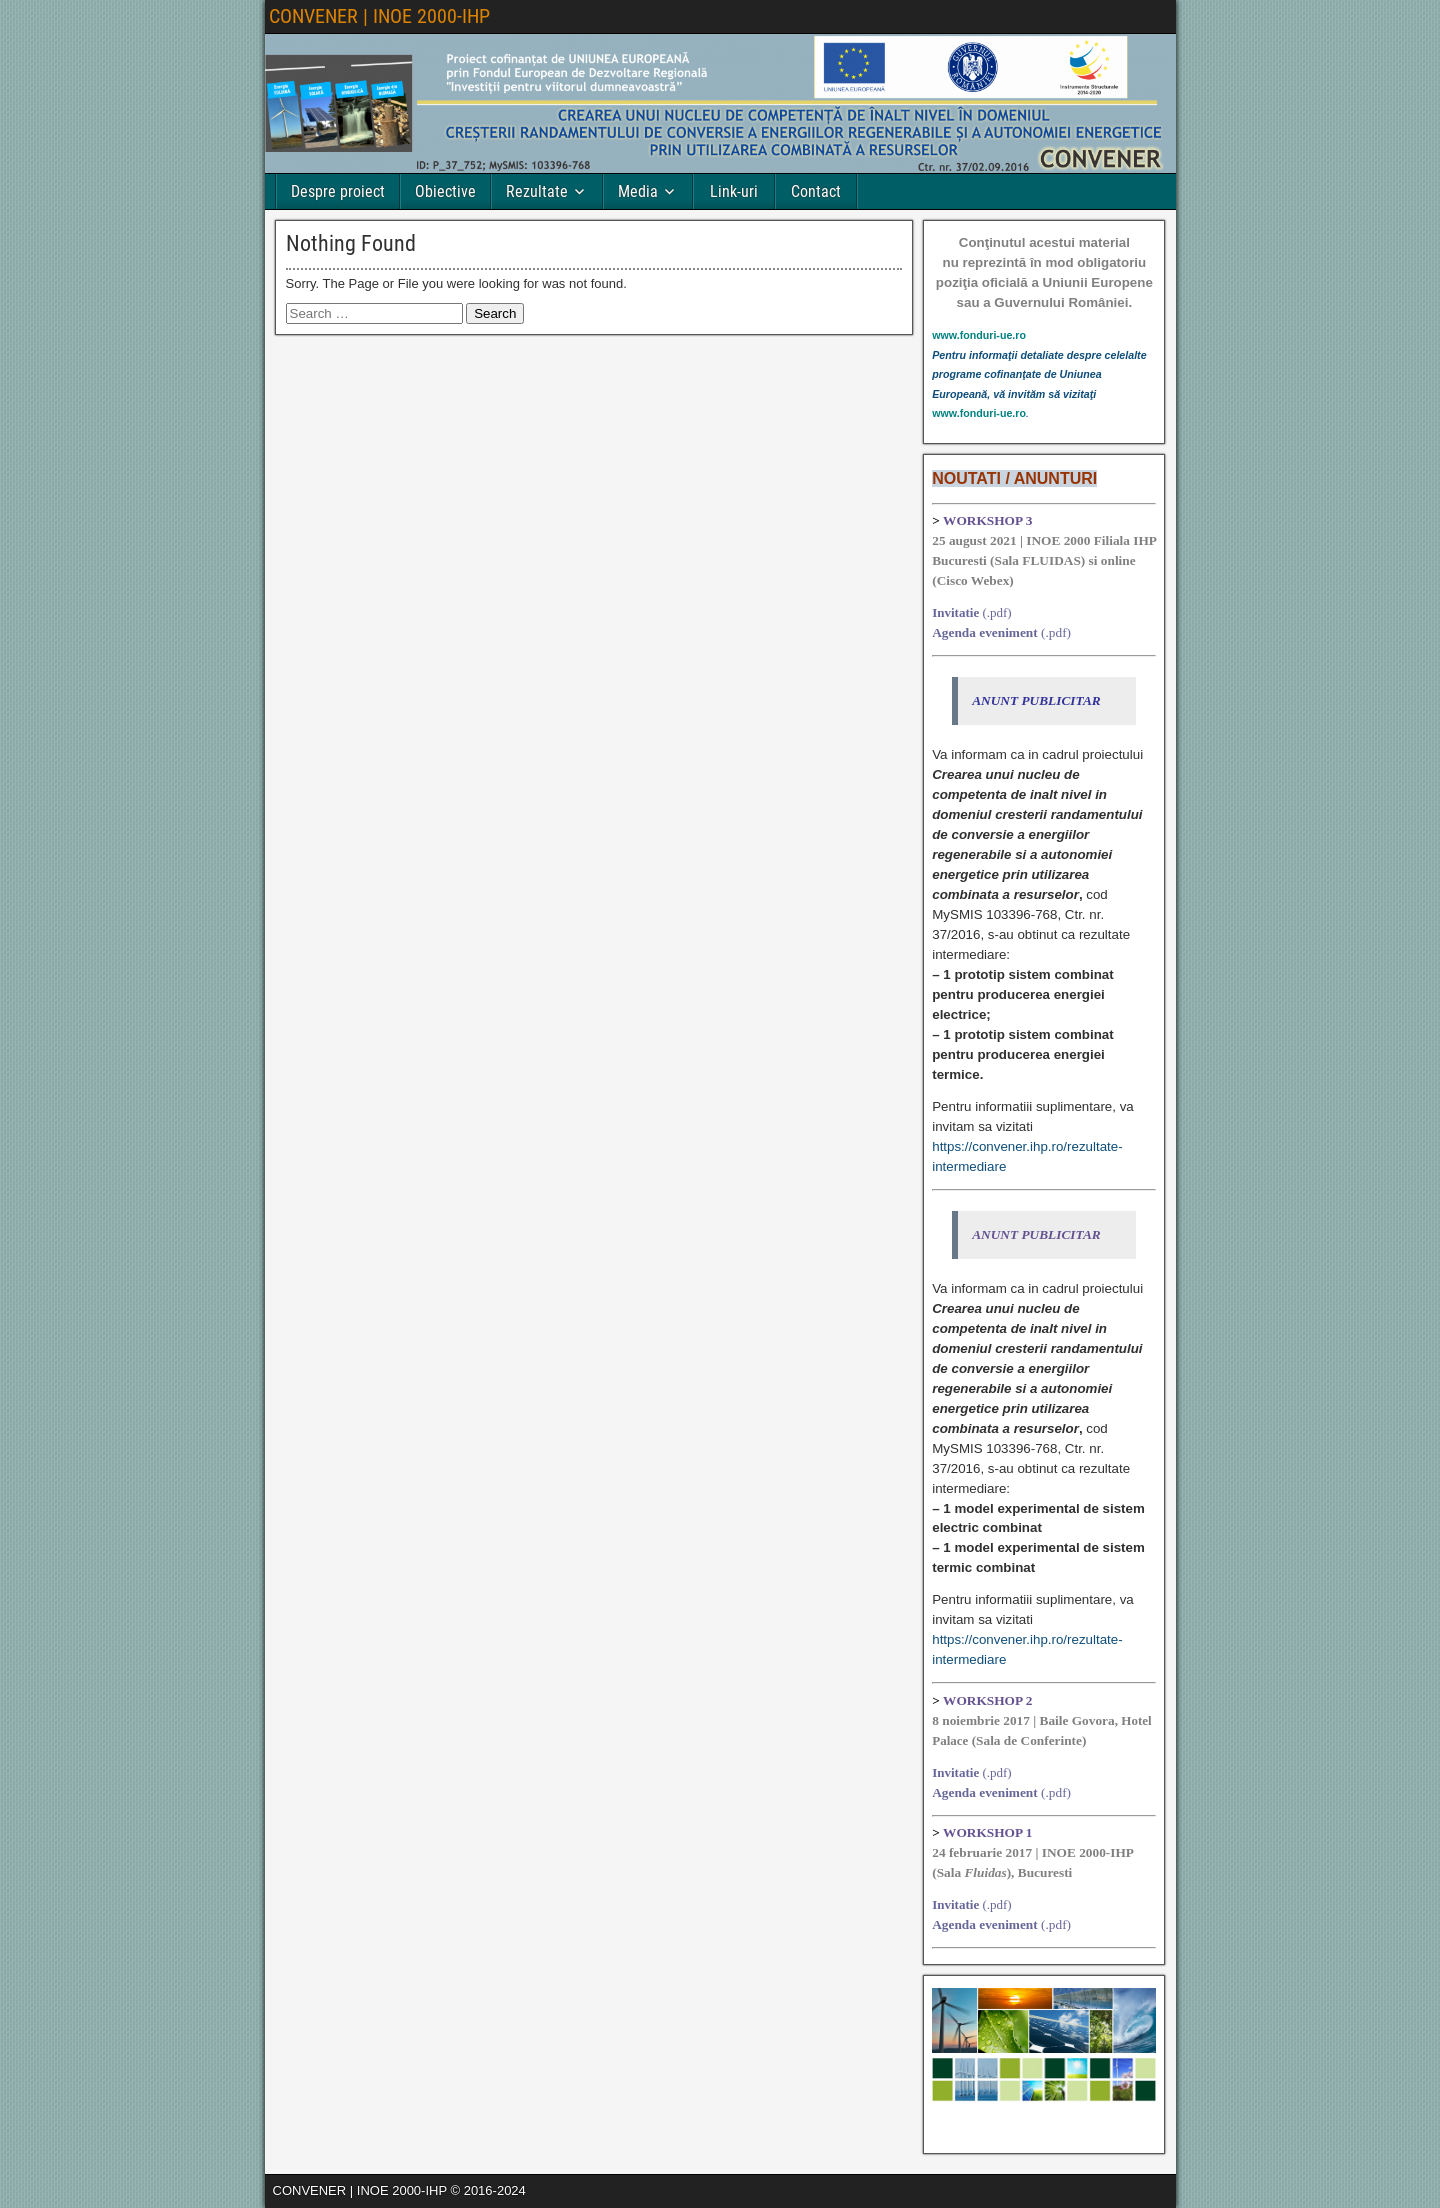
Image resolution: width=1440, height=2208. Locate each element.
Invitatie (955, 612)
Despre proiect (338, 191)
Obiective (445, 191)
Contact (816, 191)
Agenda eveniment (985, 632)
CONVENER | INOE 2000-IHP (379, 16)
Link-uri (734, 191)
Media (638, 191)
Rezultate (537, 191)
